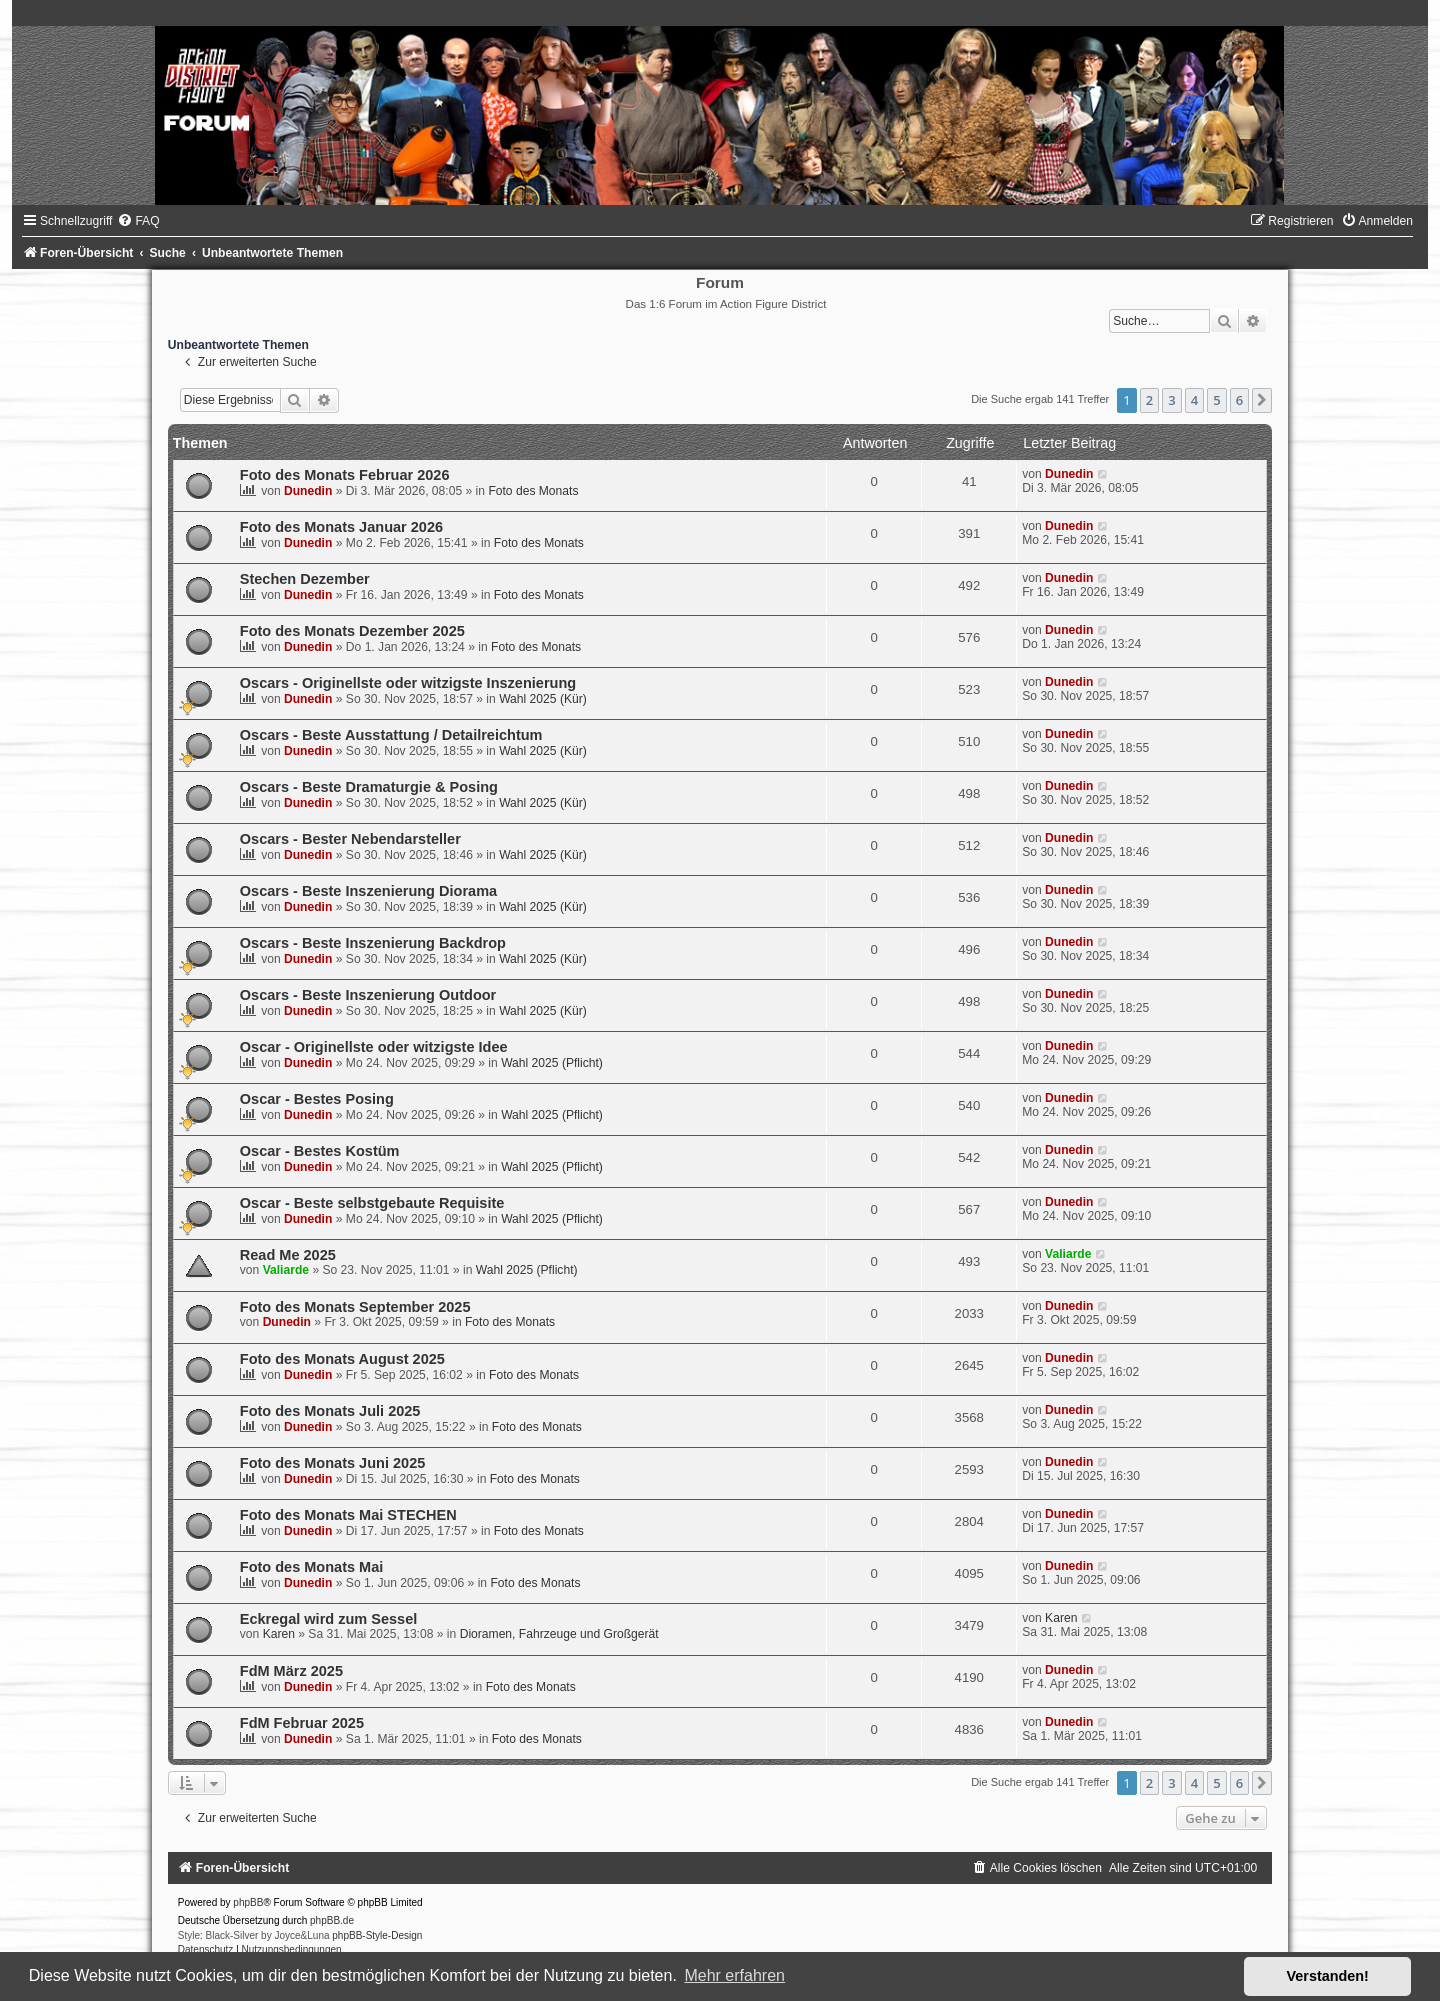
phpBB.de (332, 1920)
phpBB (248, 1902)
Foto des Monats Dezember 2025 (352, 631)
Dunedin (308, 491)
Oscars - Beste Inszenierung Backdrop (373, 943)
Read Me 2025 (288, 1255)
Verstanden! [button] (1328, 1976)
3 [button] (1171, 400)
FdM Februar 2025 (302, 1723)
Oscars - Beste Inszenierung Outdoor (368, 995)
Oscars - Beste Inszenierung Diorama (368, 891)
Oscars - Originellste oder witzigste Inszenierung (408, 683)
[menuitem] (138, 221)
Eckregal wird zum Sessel (329, 1619)
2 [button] (1149, 400)
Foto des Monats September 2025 (355, 1307)
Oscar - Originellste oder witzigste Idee (374, 1047)
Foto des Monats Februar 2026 (345, 475)
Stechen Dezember (305, 579)
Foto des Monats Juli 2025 (330, 1411)
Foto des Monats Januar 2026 (341, 527)
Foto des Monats (533, 491)
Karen (279, 1634)
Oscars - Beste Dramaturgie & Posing (369, 787)
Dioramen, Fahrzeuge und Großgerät (559, 1634)
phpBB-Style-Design (377, 1935)
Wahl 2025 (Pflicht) (552, 1063)
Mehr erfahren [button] (734, 1975)
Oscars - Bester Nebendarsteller (350, 839)
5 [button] (1216, 400)
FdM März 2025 (291, 1671)
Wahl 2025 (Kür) (543, 699)
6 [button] (1239, 400)
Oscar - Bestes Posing (317, 1099)
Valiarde (286, 1270)
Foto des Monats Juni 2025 (333, 1463)
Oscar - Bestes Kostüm (320, 1151)
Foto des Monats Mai (312, 1567)
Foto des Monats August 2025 (342, 1359)
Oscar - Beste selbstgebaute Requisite (372, 1203)
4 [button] (1194, 400)
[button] (1262, 400)
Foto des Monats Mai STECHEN (348, 1515)
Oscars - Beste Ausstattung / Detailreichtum (391, 735)
